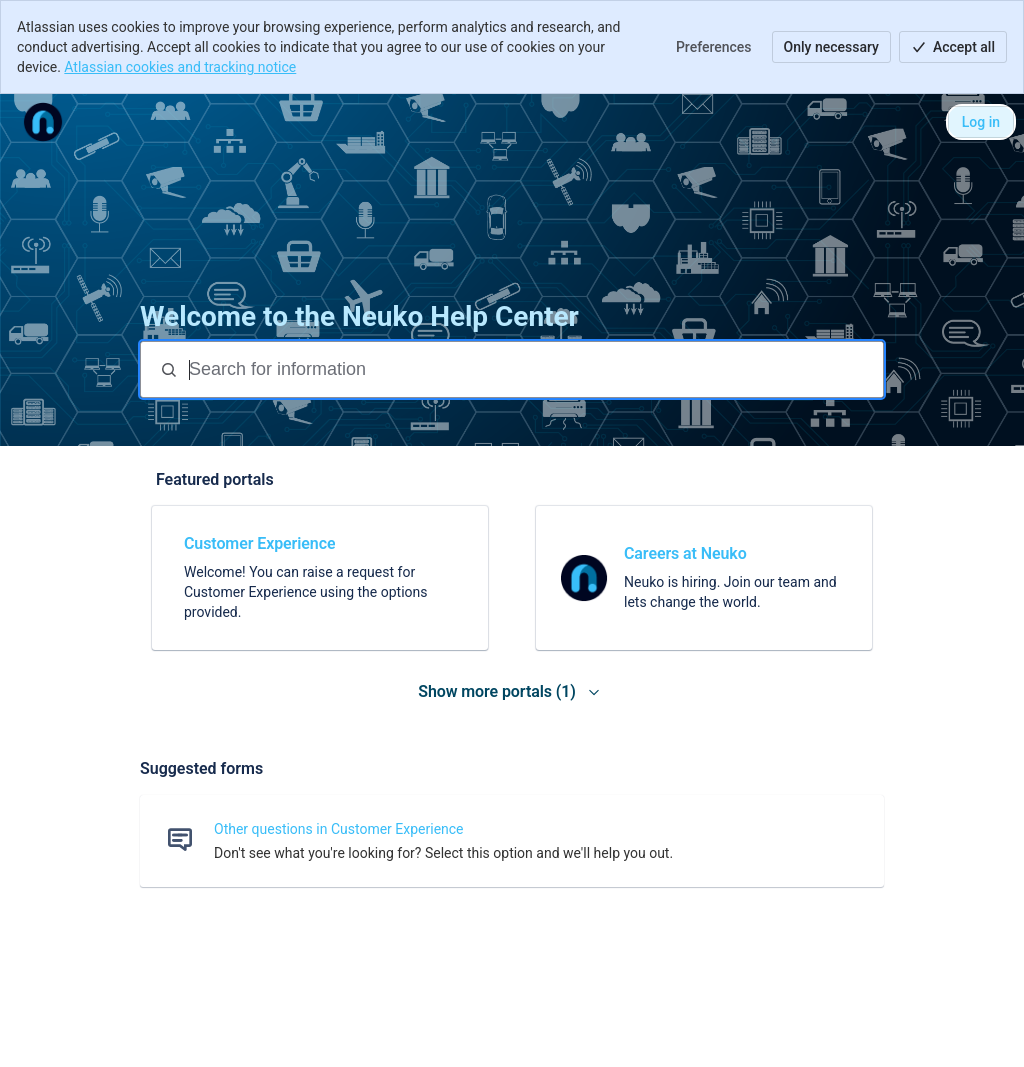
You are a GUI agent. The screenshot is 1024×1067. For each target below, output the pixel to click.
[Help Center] (43, 122)
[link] (320, 578)
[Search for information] (534, 369)
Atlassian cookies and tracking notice (180, 67)
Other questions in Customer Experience (339, 829)
